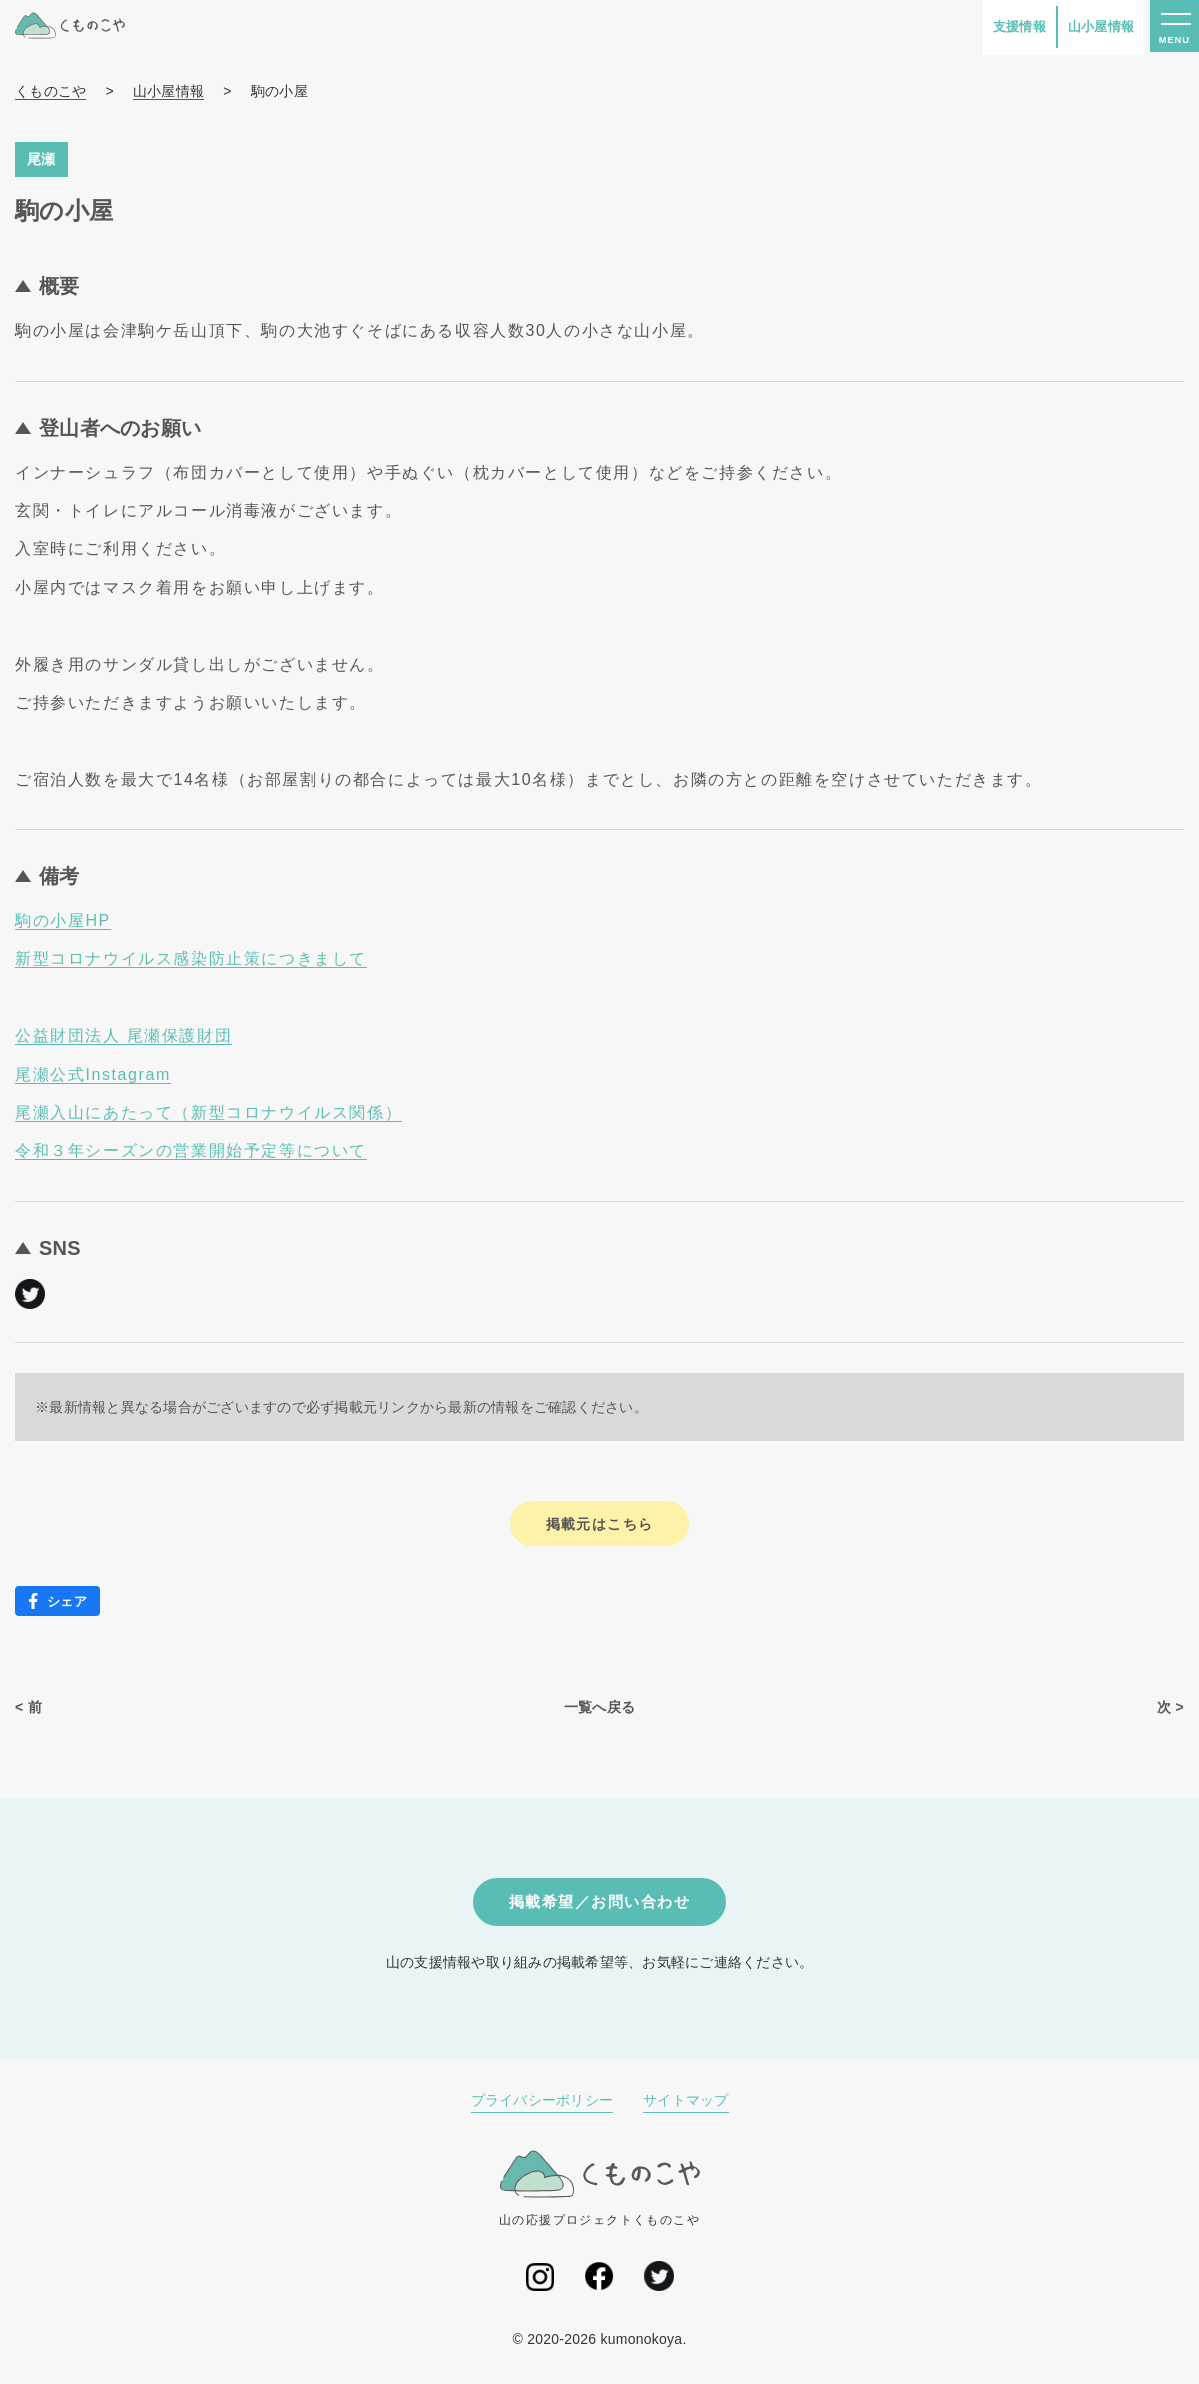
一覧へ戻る (599, 1708)
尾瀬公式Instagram (93, 1074)
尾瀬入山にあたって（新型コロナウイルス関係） (208, 1112)
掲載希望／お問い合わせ (600, 1904)
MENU (1172, 42)
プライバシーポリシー (542, 2104)
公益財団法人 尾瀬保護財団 (123, 1035)
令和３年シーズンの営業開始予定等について (191, 1150)
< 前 (28, 1708)
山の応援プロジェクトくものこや (599, 2192)
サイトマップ (686, 2104)
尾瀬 (41, 159)
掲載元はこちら (600, 1524)
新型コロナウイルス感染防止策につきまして (191, 958)
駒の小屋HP (63, 920)
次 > (1170, 1708)
